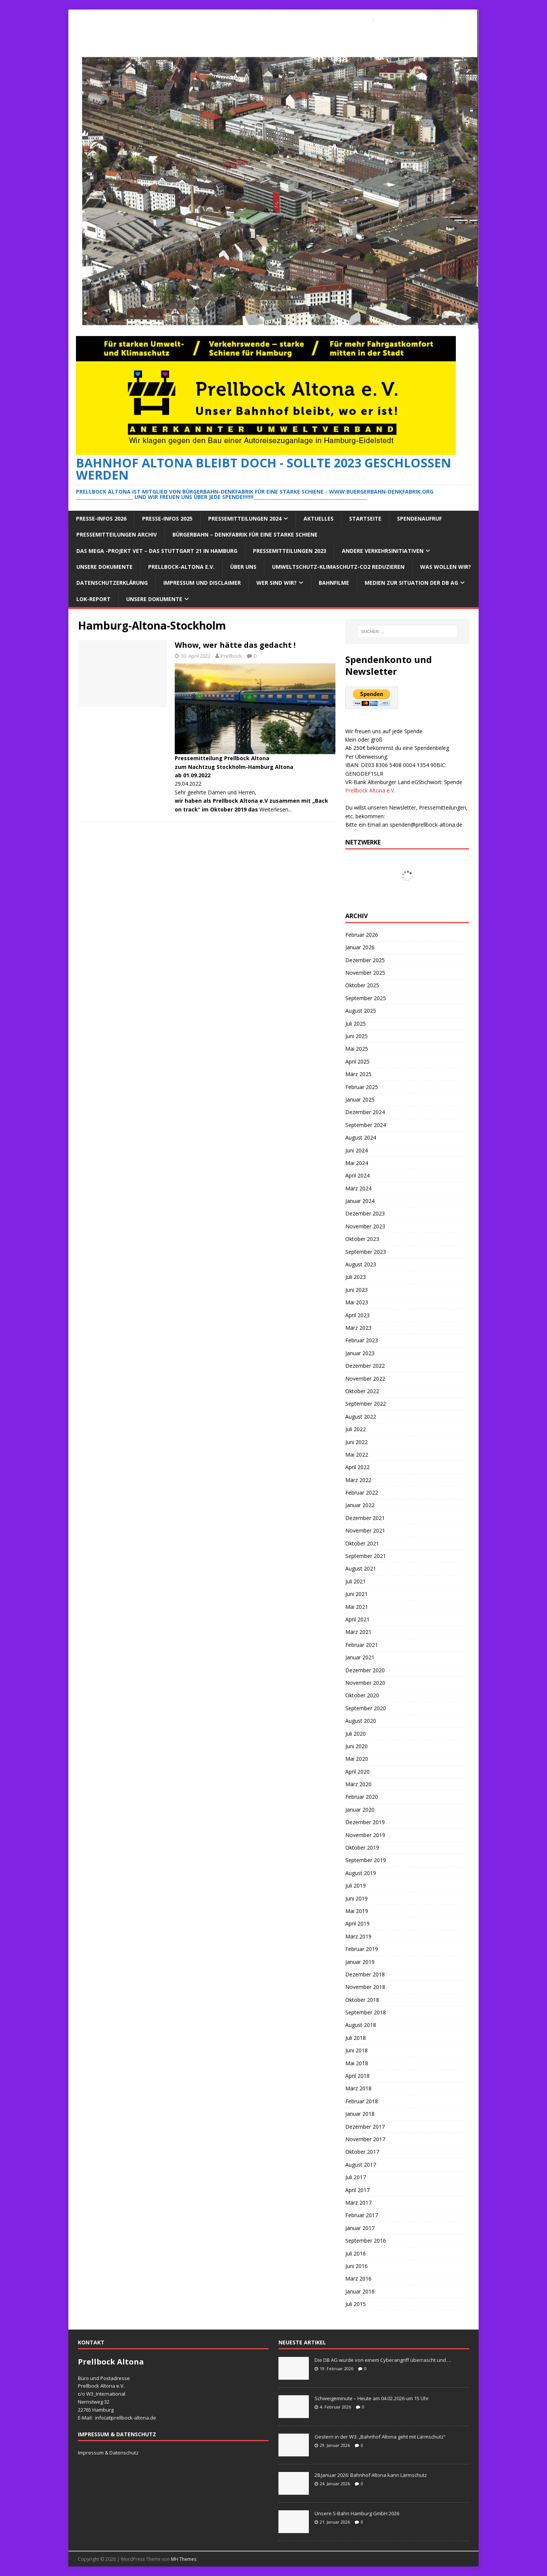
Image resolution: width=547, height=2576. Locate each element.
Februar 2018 (361, 2101)
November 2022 (365, 1378)
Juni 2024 (356, 1150)
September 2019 (365, 1860)
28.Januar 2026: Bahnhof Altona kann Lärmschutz (371, 2475)
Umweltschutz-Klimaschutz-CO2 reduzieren (338, 566)
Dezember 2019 (365, 1822)
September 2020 (365, 1708)
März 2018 (358, 2088)
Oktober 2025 (362, 985)
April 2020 (357, 1771)
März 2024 (358, 1188)
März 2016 (358, 2278)
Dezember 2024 (365, 1112)
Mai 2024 (356, 1162)
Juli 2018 (355, 2037)
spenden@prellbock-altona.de (426, 824)
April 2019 (357, 1923)
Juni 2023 (356, 1289)
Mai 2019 (356, 1911)
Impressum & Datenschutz (108, 2452)
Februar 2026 (361, 934)
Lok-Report (93, 599)
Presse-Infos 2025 (167, 518)
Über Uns (243, 566)
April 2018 (357, 2075)
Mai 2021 (356, 1606)
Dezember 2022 (365, 1365)
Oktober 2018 (362, 1999)
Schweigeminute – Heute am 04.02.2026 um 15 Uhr (372, 2398)
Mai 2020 (356, 1758)
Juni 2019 (356, 1898)
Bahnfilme (334, 582)
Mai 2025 (356, 1048)
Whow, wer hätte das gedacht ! (235, 645)
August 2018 (360, 2024)
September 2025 (365, 998)
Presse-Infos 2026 (101, 518)
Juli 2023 (355, 1276)
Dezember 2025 (365, 960)
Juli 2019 (355, 1885)
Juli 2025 (355, 1023)
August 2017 (360, 2164)
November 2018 (365, 1986)
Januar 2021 (360, 1657)
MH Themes (183, 2559)
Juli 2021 (355, 1581)
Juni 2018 (356, 2050)
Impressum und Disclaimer (202, 582)
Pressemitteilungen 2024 (244, 518)
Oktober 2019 (362, 1847)
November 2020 (365, 1682)
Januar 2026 (360, 947)
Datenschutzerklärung (112, 582)
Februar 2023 (361, 1340)
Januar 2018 (360, 2113)
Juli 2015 (355, 2304)
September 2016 (365, 2240)
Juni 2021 (356, 1593)
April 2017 (357, 2190)
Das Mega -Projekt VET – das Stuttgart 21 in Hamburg (156, 550)
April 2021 (357, 1619)
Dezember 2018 (365, 1974)
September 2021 (365, 1555)
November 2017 (365, 2139)
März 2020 (358, 1784)
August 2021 (360, 1568)
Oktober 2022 (362, 1391)
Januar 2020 (360, 1809)
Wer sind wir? (276, 582)
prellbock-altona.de (133, 2417)
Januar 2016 (360, 2291)
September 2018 (365, 2012)
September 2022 (365, 1403)
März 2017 (358, 2202)
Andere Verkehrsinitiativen (383, 550)
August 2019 (360, 1873)
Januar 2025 (360, 1099)
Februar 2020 (361, 1796)
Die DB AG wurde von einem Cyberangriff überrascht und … (383, 2360)
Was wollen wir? (445, 566)
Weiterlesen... (275, 809)
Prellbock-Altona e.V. (181, 566)
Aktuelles (319, 518)
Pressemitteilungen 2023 (289, 550)
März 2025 (358, 1074)
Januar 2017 (360, 2228)
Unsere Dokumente (104, 566)
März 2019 (358, 1936)
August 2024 (360, 1137)
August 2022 (360, 1416)
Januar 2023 (360, 1353)
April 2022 (357, 1467)
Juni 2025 (356, 1036)
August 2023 (360, 1264)
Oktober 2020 (362, 1695)
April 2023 (357, 1315)
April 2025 (357, 1061)
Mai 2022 (356, 1454)
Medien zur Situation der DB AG (411, 582)
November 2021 (365, 1530)
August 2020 (360, 1720)
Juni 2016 (356, 2266)
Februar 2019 (361, 1949)
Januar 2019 (360, 1961)
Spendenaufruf (419, 518)
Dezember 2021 (365, 1518)
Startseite (365, 518)
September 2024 (365, 1125)
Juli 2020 (355, 1733)
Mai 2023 (356, 1302)
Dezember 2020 (365, 1670)
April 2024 (357, 1175)
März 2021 (358, 1631)
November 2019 (365, 1835)
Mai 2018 (356, 2063)
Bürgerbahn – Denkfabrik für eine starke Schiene (245, 534)
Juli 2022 (355, 1429)
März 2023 (358, 1327)
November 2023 (365, 1226)
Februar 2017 (361, 2215)
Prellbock (231, 655)
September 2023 (365, 1251)
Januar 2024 (360, 1200)
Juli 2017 (355, 2177)
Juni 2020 (356, 1746)
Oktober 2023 (362, 1238)
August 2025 (360, 1010)
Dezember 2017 (365, 2126)
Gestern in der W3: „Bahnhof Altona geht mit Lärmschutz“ (380, 2436)
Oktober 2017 (362, 2151)
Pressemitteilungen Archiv (116, 534)
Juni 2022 (356, 1442)
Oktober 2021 (362, 1543)
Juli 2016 (355, 2253)
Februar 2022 (361, 1492)
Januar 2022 (360, 1505)
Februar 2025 (361, 1087)
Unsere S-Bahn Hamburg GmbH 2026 (357, 2513)
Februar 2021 (361, 1644)
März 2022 (358, 1480)
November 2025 (365, 972)
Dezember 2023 (365, 1213)
